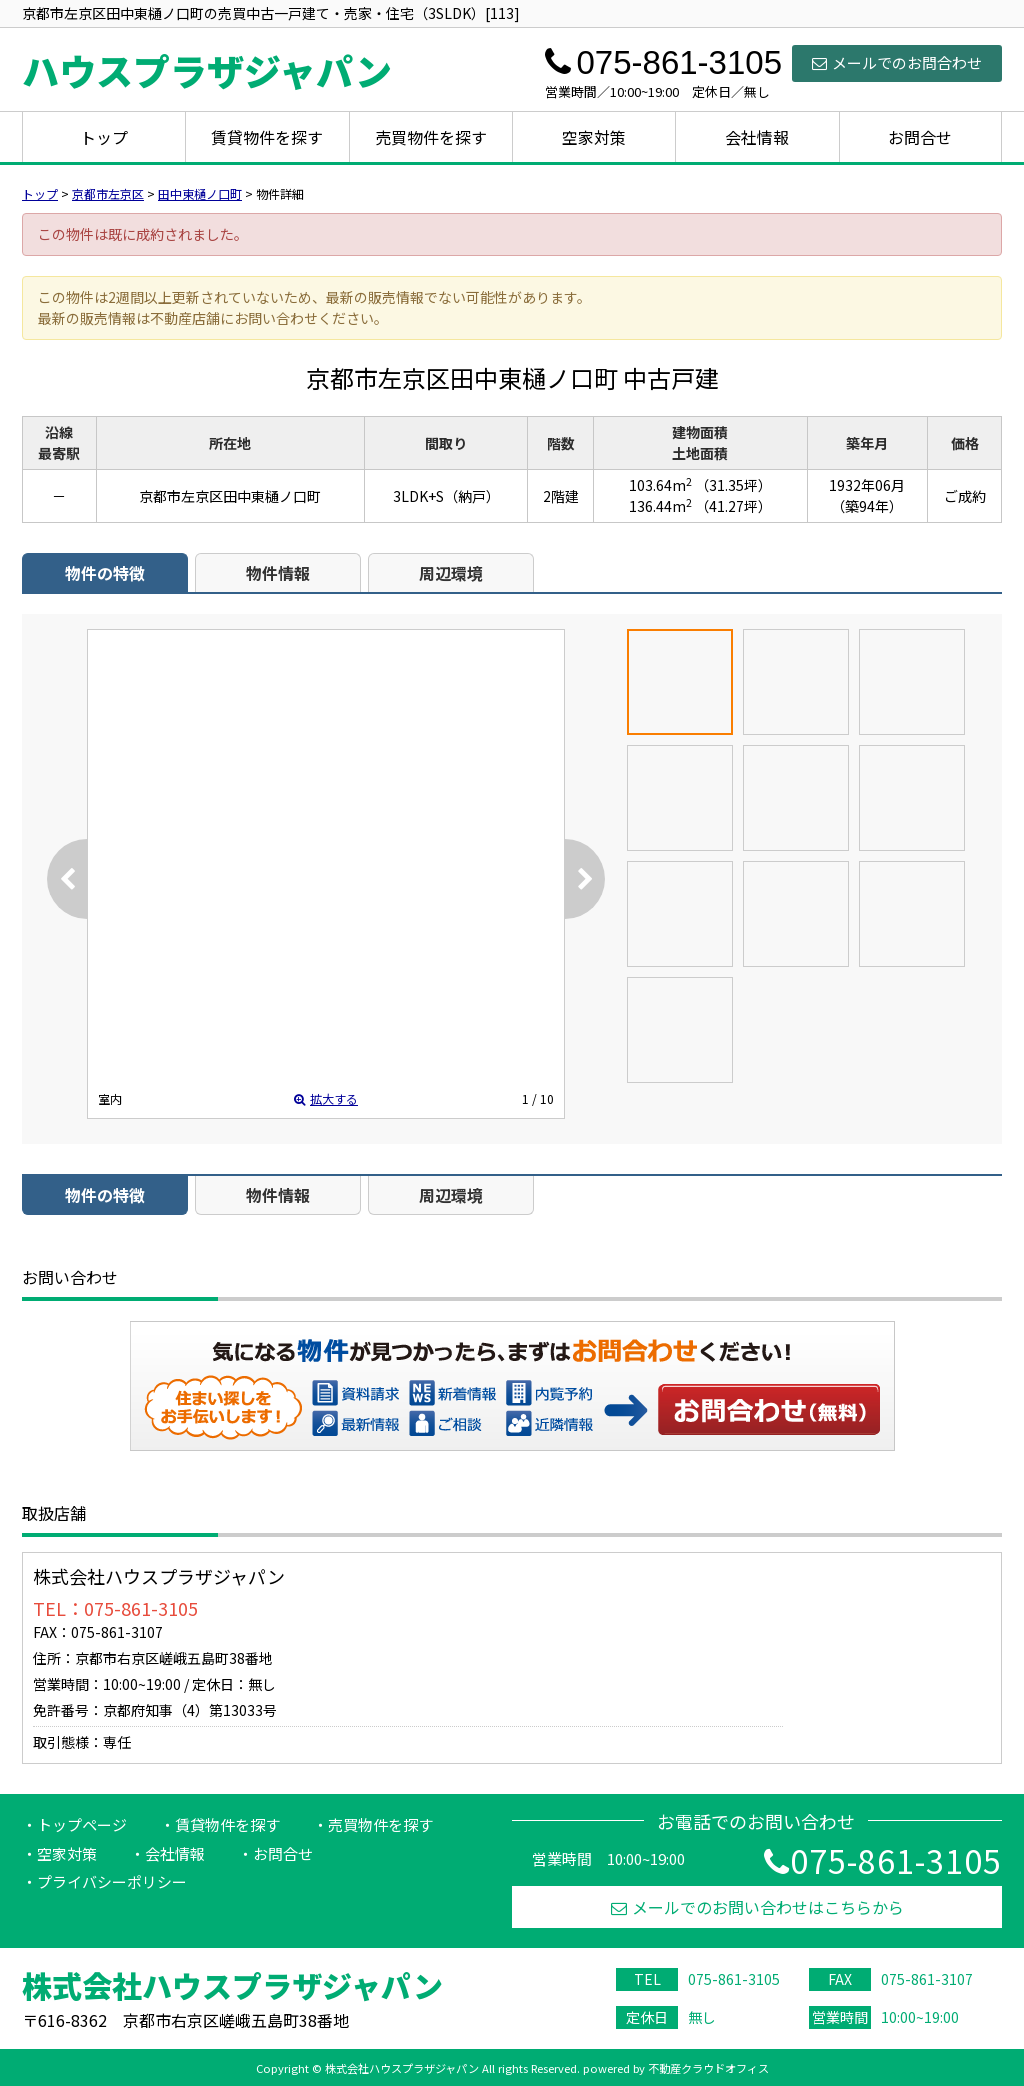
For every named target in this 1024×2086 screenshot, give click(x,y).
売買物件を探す (431, 137)
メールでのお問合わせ (897, 62)
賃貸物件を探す (267, 137)
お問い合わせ (770, 1409)
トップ (104, 137)
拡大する (326, 1098)
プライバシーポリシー (112, 1881)
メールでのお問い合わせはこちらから (757, 1907)
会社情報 (757, 137)
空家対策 (594, 137)
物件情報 (278, 573)
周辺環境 (451, 573)
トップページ (82, 1824)
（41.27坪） (733, 506)
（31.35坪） (733, 485)
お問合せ (920, 137)
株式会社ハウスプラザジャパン (232, 1985)
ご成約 (965, 496)
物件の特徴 (105, 573)
